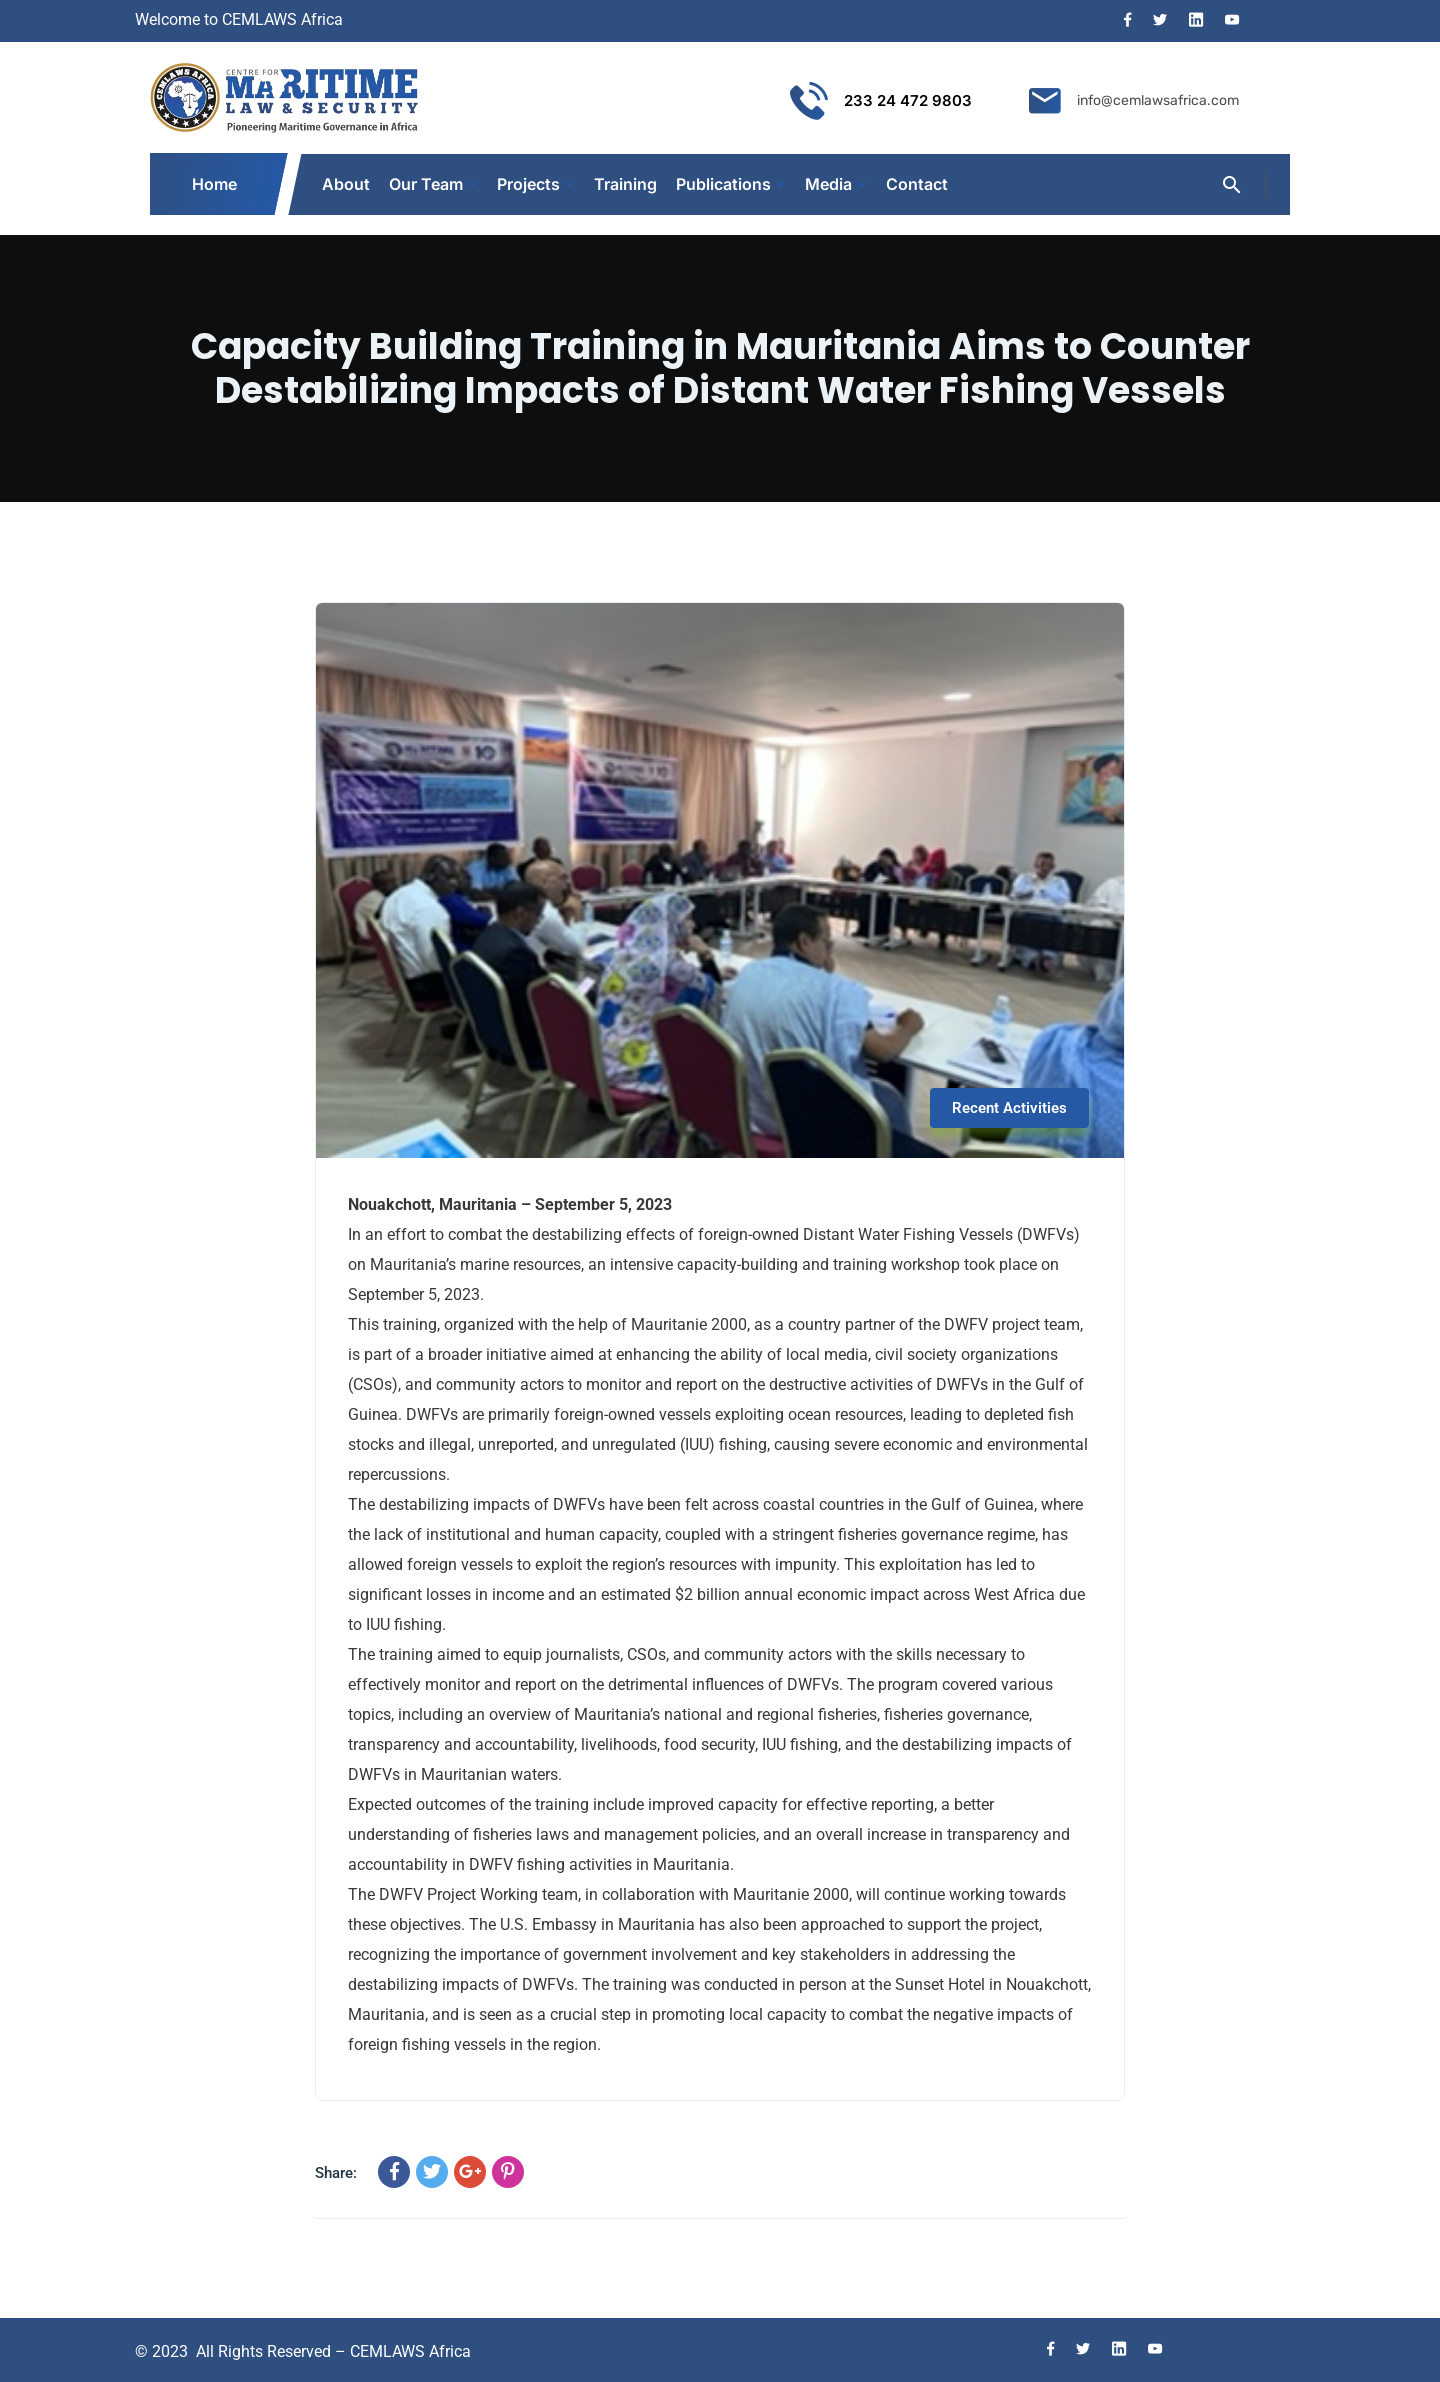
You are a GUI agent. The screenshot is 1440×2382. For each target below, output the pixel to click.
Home (215, 184)
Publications (723, 184)
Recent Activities (1009, 1108)
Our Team (426, 184)
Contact (917, 184)
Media (828, 184)
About (346, 184)
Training (625, 184)
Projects (528, 184)
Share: (336, 2173)
